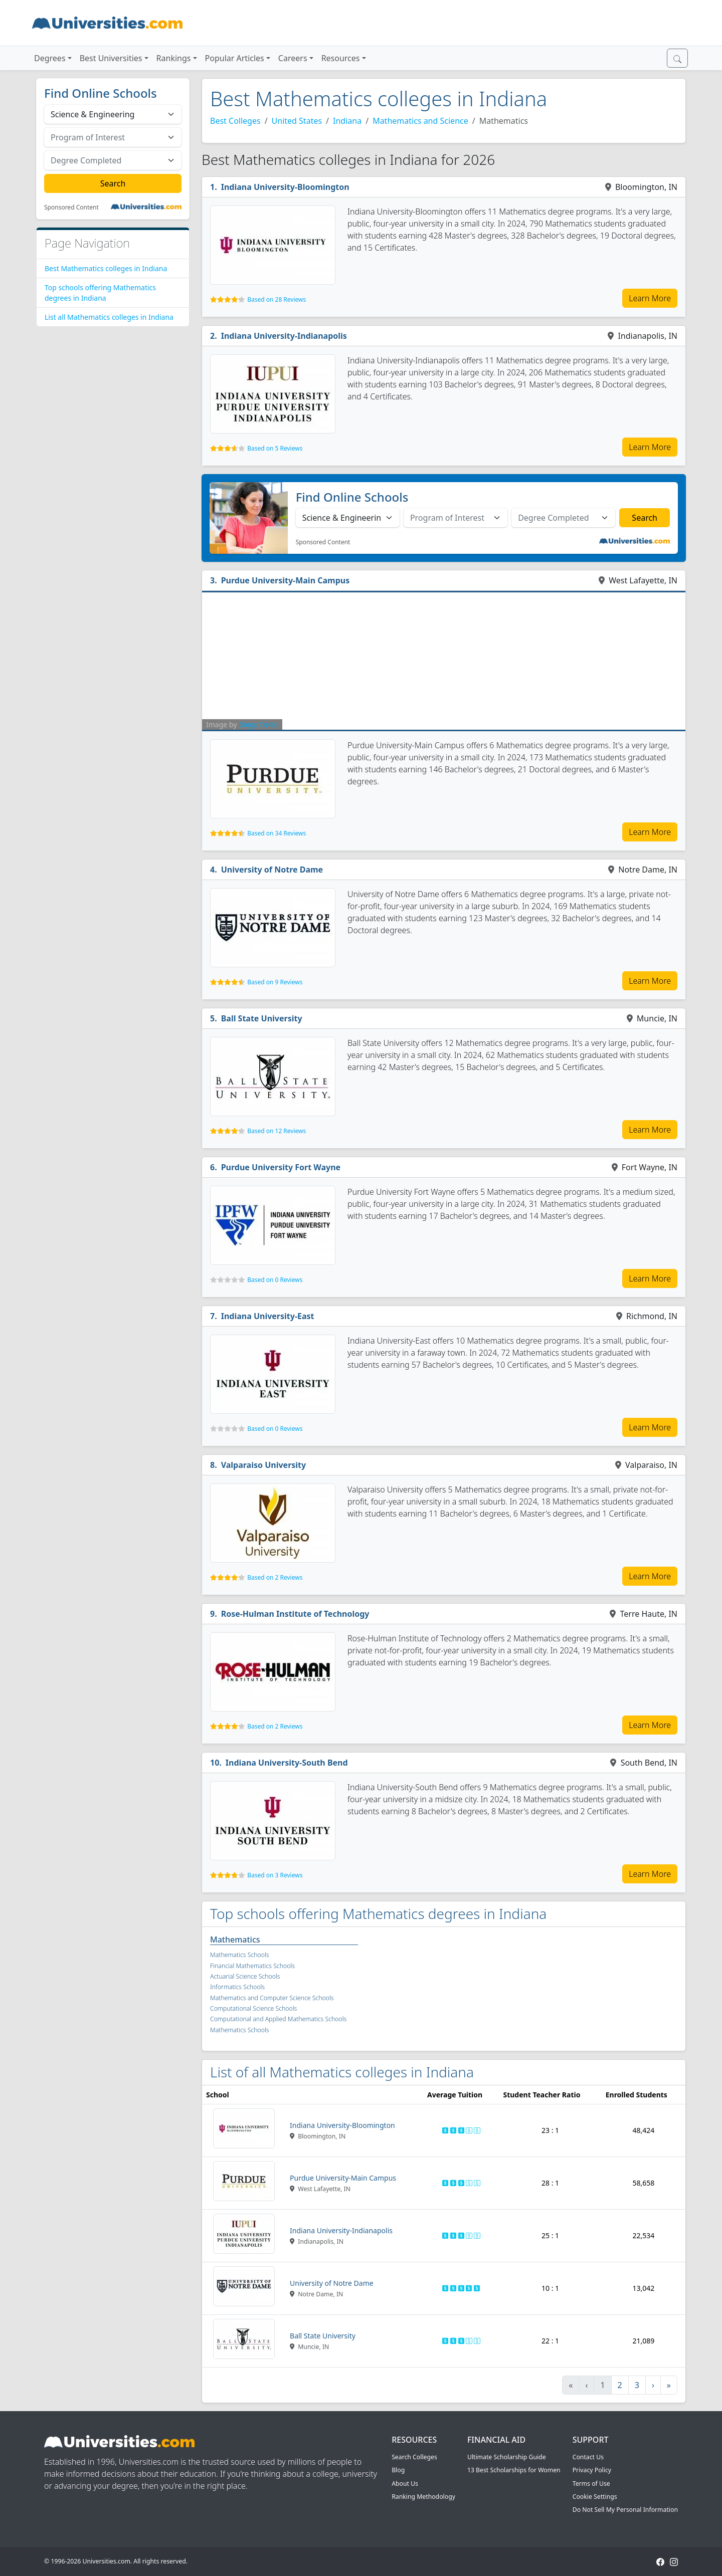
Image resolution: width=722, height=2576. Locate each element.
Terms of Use (591, 2483)
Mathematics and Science (420, 120)
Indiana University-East (267, 1316)
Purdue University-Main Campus (285, 580)
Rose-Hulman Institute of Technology (295, 1613)
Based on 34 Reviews (276, 833)
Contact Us (588, 2457)
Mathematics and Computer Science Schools (272, 1998)
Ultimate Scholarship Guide (506, 2457)
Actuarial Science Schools (245, 1976)
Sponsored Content (71, 207)
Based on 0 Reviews (274, 1279)
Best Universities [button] (111, 58)
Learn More (650, 298)
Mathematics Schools (239, 1955)
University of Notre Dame (272, 869)
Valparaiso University (263, 1464)
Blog (398, 2470)
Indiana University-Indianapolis (284, 335)
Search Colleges (414, 2457)
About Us (405, 2483)
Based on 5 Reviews (274, 448)
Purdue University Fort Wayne (280, 1167)
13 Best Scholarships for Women (514, 2470)
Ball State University (261, 1018)
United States (297, 120)
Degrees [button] (50, 58)
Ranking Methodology (423, 2496)
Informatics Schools (237, 1987)
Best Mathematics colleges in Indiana (106, 268)
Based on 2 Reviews (274, 1577)
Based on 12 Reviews (276, 1131)
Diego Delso (258, 724)
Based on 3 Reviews (274, 1875)
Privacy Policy (592, 2470)
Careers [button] (292, 58)
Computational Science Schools (253, 2008)
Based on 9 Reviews (274, 982)
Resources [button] (340, 58)
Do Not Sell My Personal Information (625, 2509)
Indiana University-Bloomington (285, 186)
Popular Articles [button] (234, 58)
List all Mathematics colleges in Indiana (109, 317)
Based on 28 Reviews (276, 299)
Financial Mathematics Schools (252, 1966)
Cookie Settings (595, 2496)
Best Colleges (235, 120)
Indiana (347, 120)
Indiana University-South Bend (287, 1762)
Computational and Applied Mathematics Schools (278, 2019)
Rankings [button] (173, 58)
